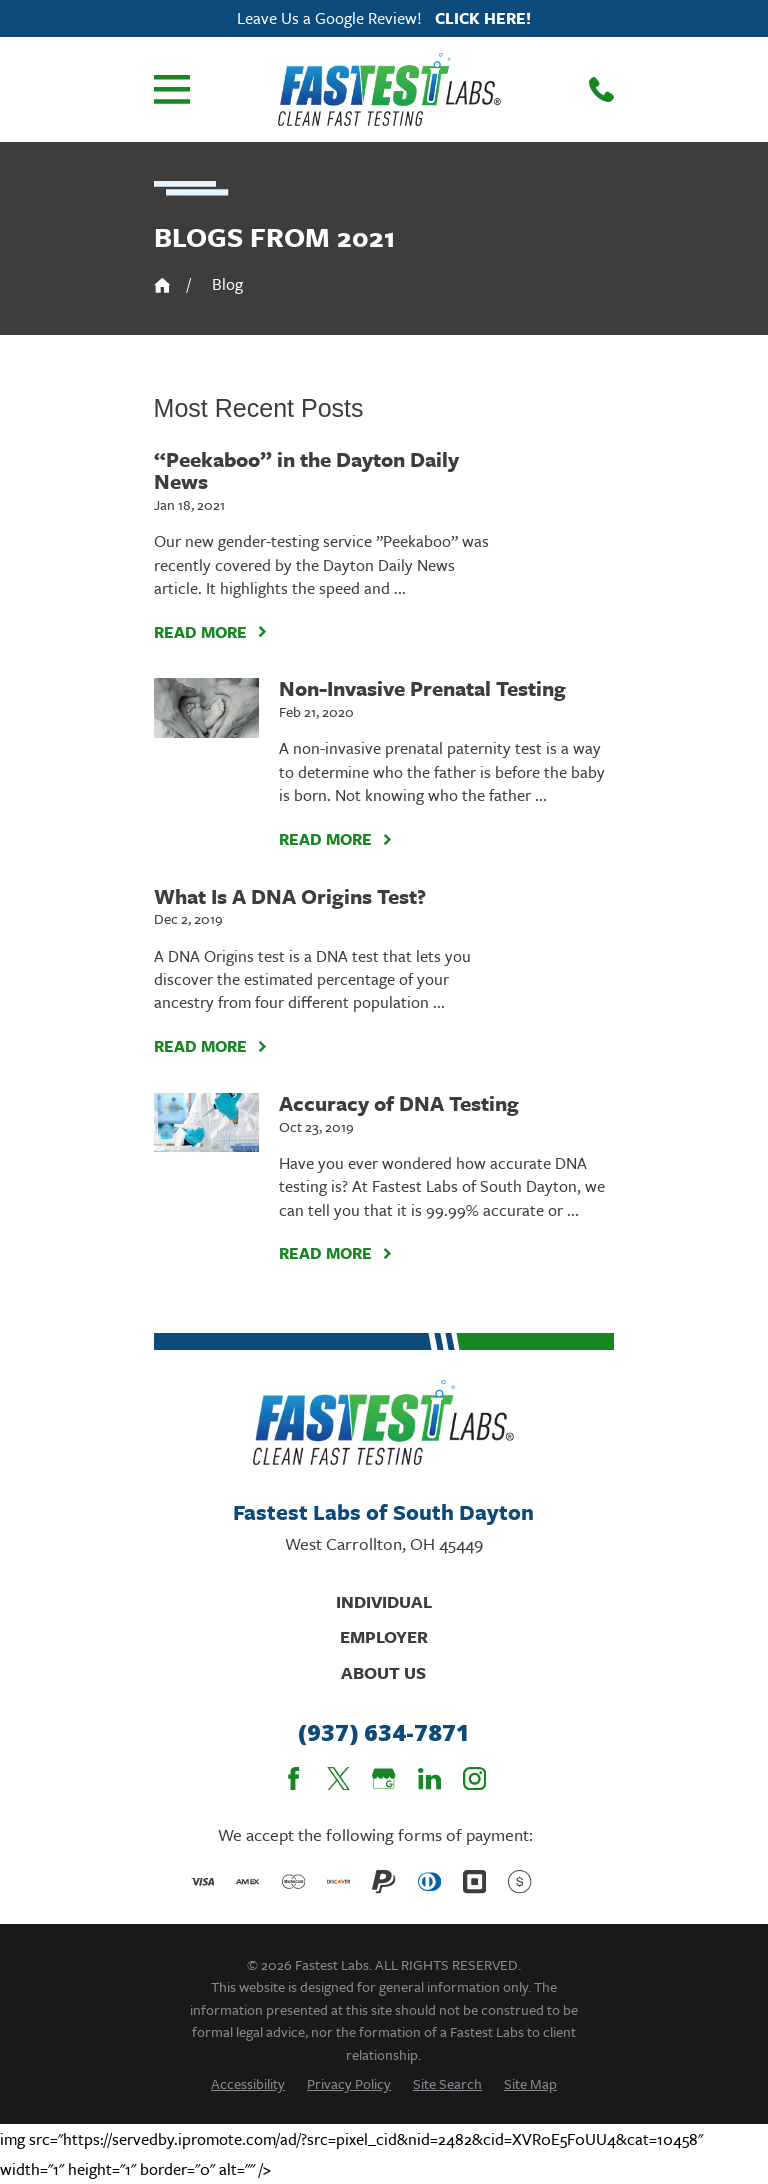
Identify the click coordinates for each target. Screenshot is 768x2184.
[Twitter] (338, 1778)
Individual (384, 1601)
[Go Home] (162, 285)
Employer (384, 1636)
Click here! (483, 18)
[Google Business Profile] (383, 1778)
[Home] (389, 89)
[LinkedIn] (429, 1778)
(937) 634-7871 (384, 1732)
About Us (383, 1672)
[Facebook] (293, 1778)
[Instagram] (474, 1778)
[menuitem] (248, 2083)
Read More (211, 632)
